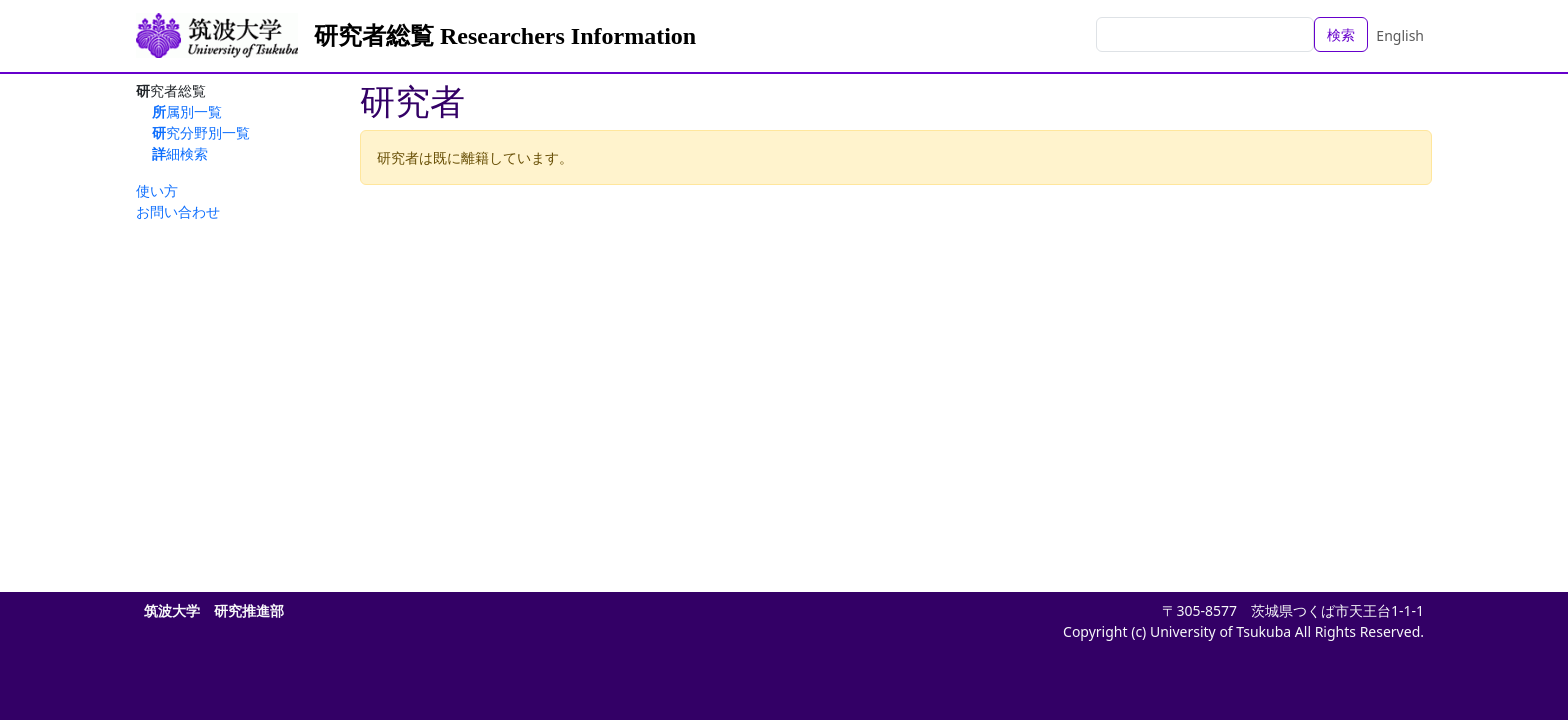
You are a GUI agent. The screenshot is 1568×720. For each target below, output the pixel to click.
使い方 (157, 190)
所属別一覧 (187, 111)
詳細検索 (180, 153)
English (1400, 35)
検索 (1341, 34)
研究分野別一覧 (201, 132)
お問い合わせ (178, 211)
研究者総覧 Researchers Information (505, 36)
